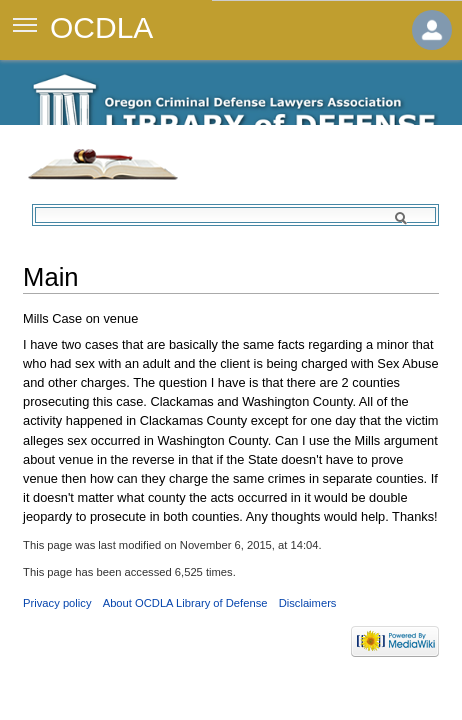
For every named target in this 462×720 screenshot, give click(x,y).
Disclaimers (308, 603)
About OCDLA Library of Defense (185, 603)
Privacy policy (57, 603)
